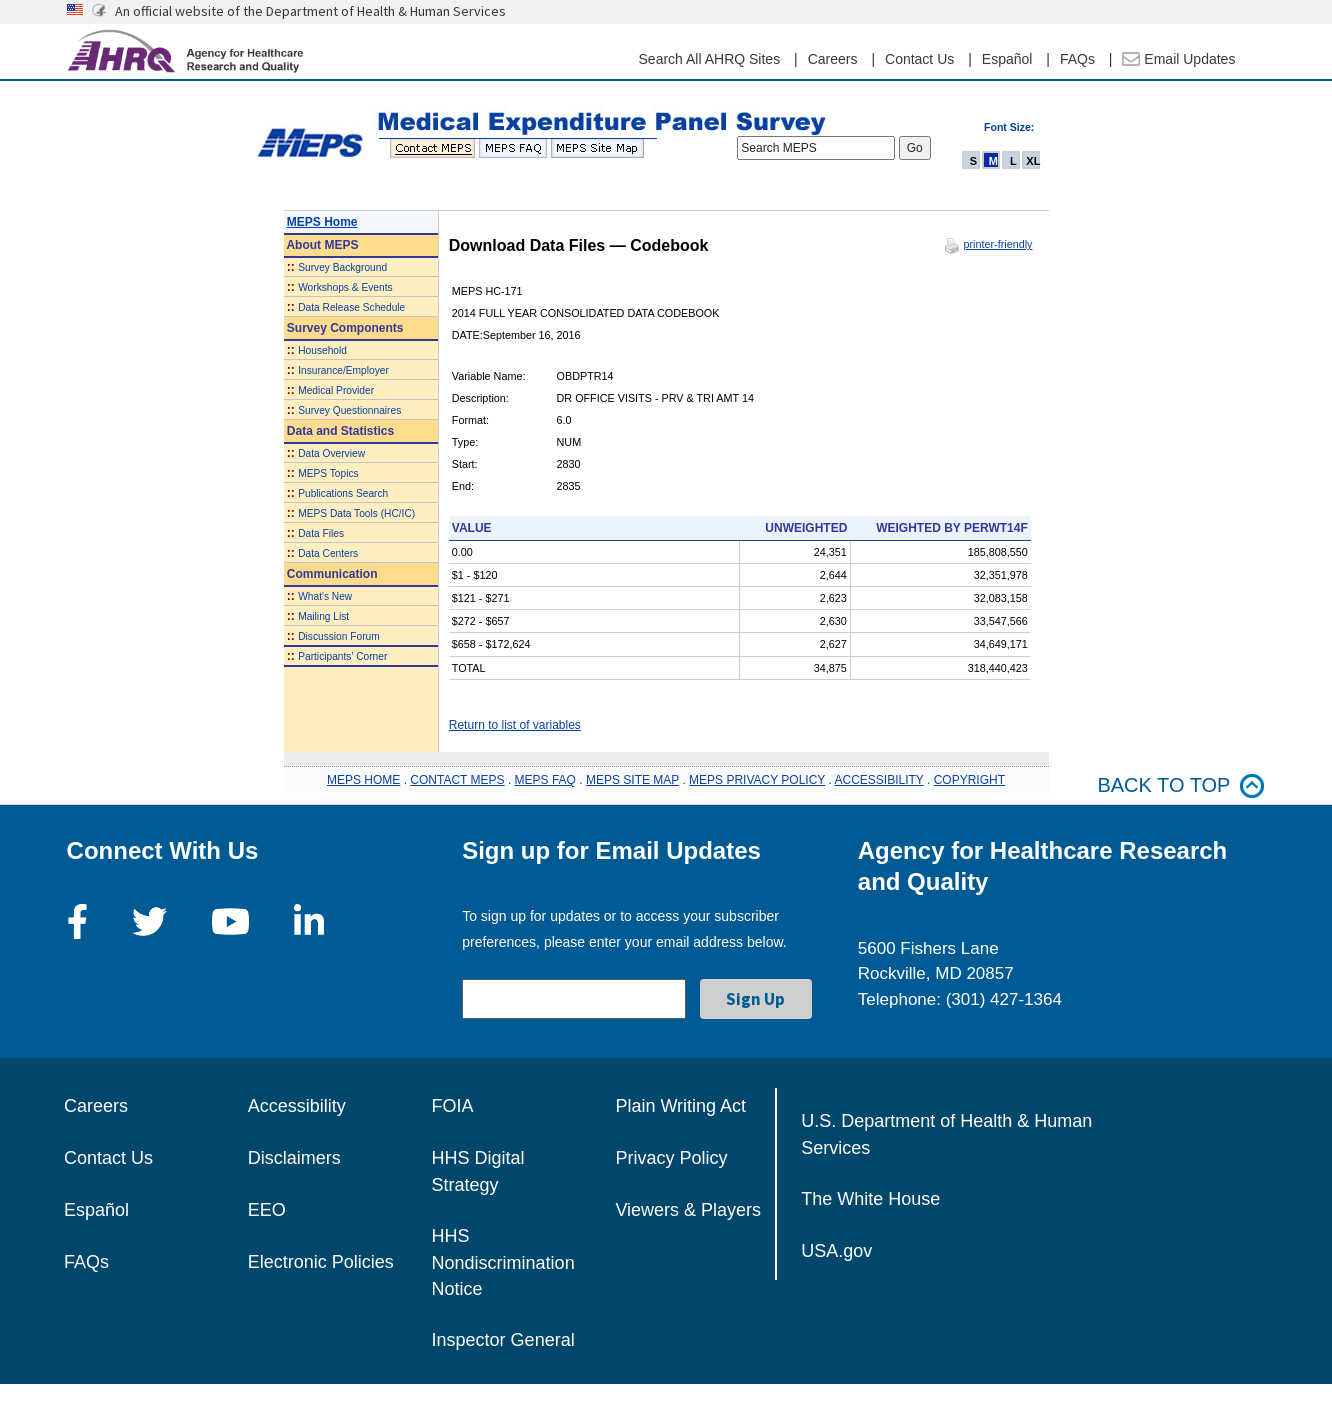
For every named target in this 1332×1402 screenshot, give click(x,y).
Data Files (321, 533)
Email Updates (1178, 59)
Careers (833, 59)
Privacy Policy (671, 1158)
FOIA (453, 1106)
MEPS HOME (363, 780)
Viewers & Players (688, 1210)
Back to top (1181, 785)
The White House (870, 1199)
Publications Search (343, 493)
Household (322, 350)
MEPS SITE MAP (632, 780)
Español (1007, 59)
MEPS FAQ (545, 780)
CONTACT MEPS (457, 780)
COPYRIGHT (969, 780)
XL (1033, 161)
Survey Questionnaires (349, 410)
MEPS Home (322, 222)
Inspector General (503, 1340)
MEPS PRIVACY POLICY (757, 780)
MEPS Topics (328, 473)
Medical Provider (336, 390)
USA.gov (836, 1251)
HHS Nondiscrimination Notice (503, 1262)
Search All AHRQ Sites (710, 59)
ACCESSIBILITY (879, 780)
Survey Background (342, 267)
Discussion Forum (339, 636)
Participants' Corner (342, 656)
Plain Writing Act (680, 1106)
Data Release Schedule (351, 307)
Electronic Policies (321, 1262)
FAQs (1077, 59)
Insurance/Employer (343, 370)
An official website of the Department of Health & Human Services (310, 11)
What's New (325, 596)
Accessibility (297, 1106)
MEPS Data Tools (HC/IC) (356, 513)
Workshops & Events (345, 287)
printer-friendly (997, 244)
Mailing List (323, 616)
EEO (267, 1210)
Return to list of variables (515, 725)
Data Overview (331, 453)
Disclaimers (294, 1158)
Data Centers (328, 553)
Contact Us (919, 59)
